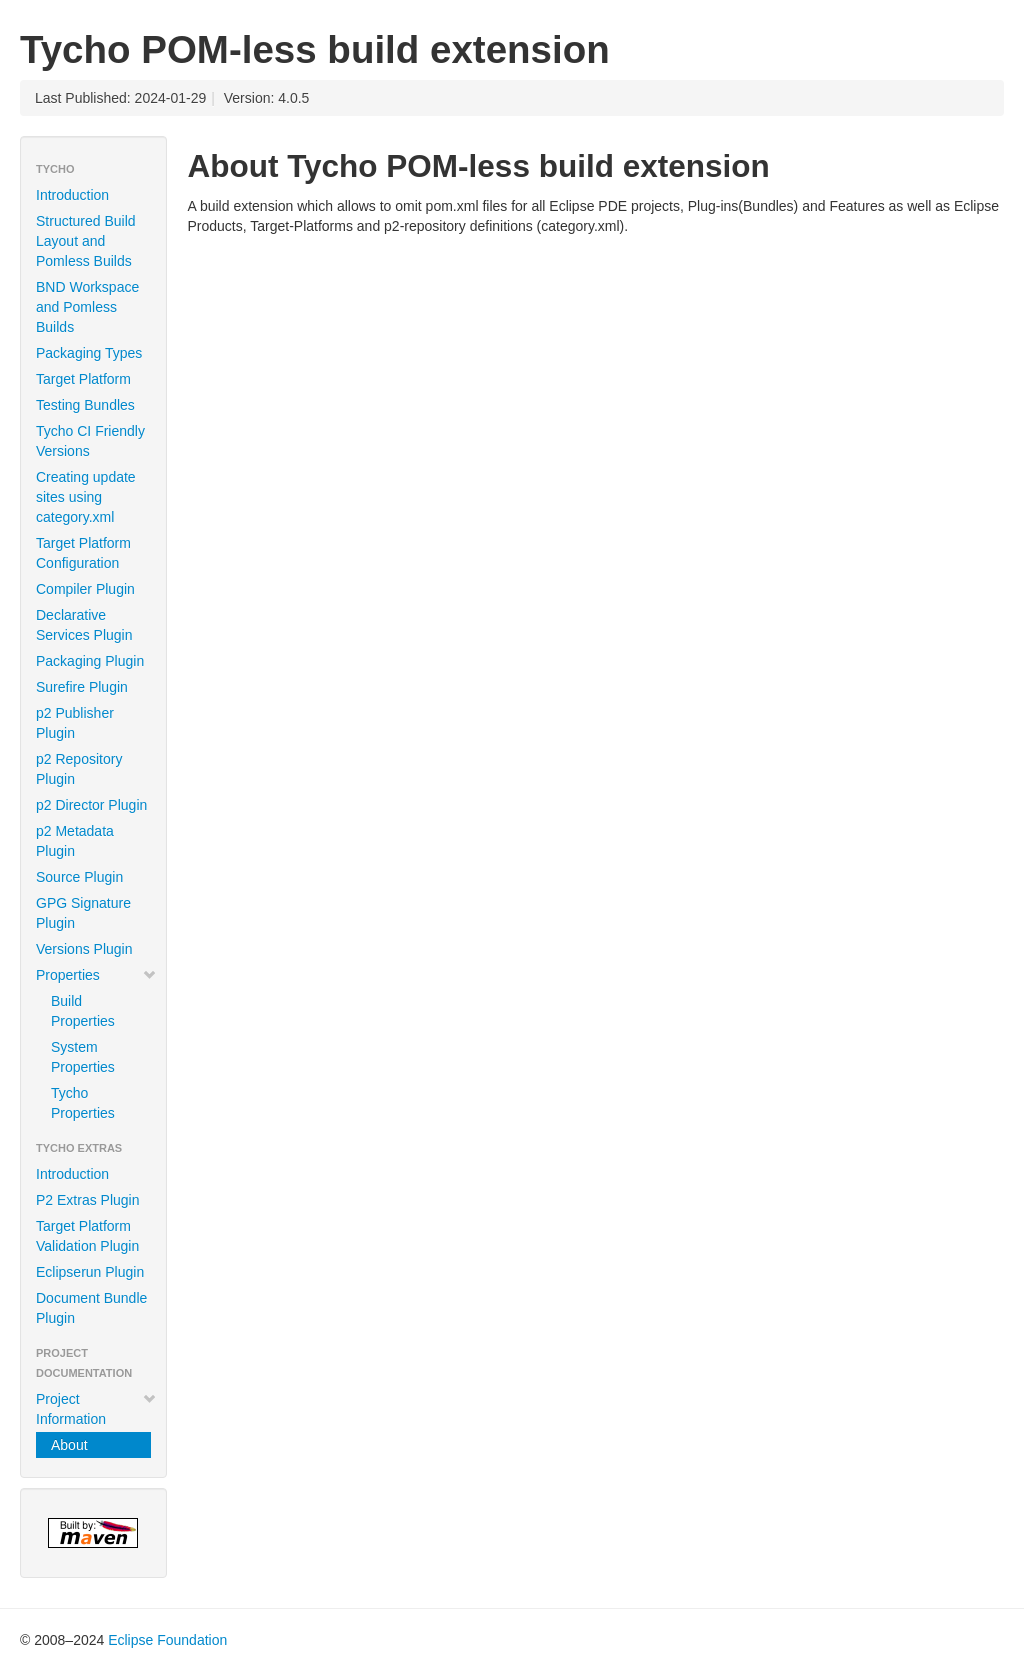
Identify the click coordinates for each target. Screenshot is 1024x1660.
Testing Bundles (85, 405)
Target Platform (83, 379)
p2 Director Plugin (91, 805)
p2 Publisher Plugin (75, 723)
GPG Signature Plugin (83, 913)
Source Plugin (79, 877)
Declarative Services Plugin (84, 625)
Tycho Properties (83, 1103)
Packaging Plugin (90, 661)
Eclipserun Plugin (90, 1272)
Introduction (72, 195)
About (69, 1445)
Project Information (96, 1409)
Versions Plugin (84, 949)
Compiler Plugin (85, 589)
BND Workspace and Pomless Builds (87, 307)
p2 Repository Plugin (79, 769)
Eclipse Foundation (167, 1640)
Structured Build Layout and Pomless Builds (86, 241)
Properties (96, 975)
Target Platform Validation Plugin (87, 1236)
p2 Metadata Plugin (75, 841)
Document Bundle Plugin (91, 1308)
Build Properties (83, 1011)
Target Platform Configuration (83, 553)
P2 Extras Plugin (88, 1200)
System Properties (83, 1057)
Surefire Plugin (82, 687)
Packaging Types (89, 353)
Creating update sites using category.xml (86, 497)
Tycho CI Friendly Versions (90, 441)
